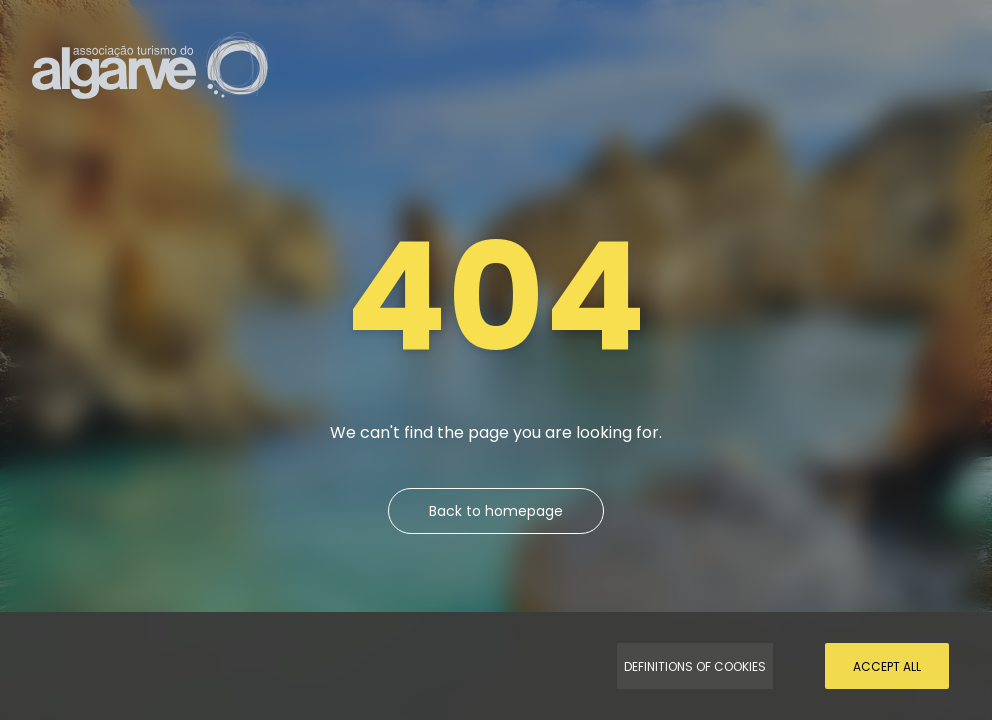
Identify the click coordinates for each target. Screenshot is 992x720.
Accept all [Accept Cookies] (887, 666)
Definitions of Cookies (695, 666)
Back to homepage (496, 511)
